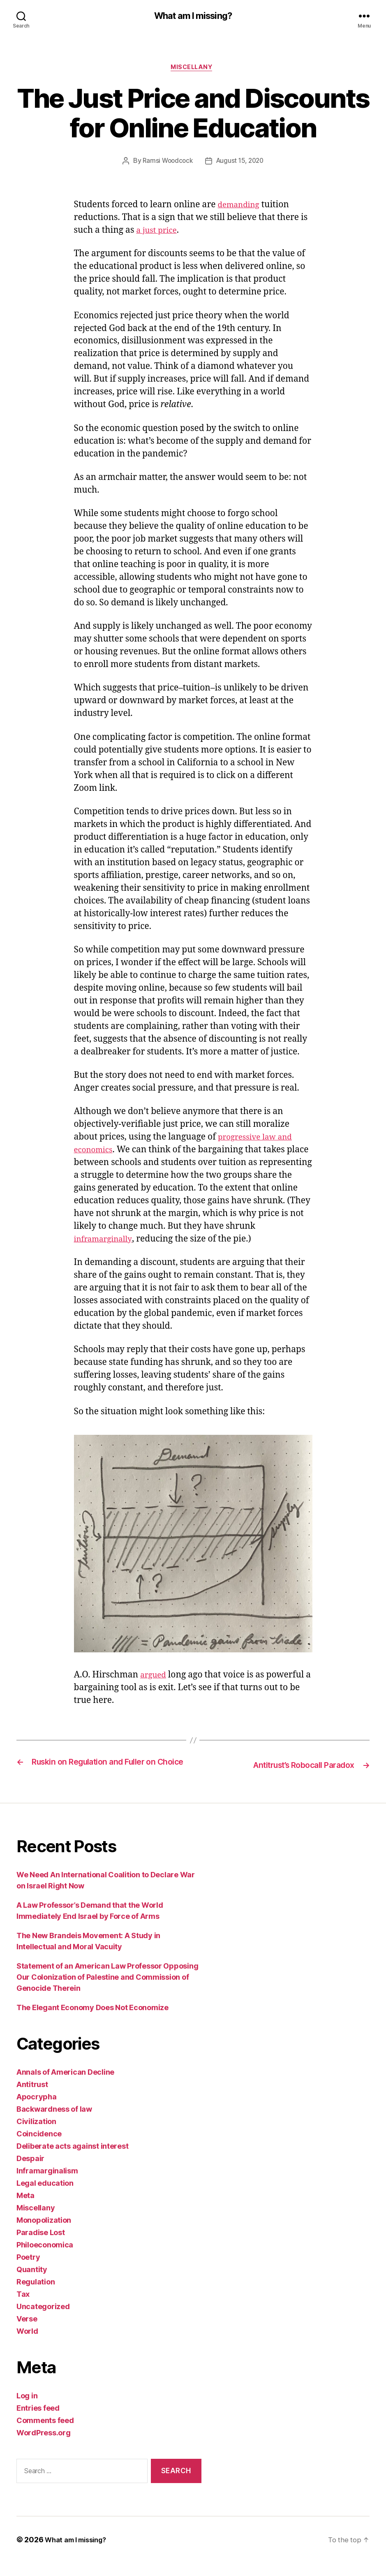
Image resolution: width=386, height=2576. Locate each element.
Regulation (35, 2295)
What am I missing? (193, 16)
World (27, 2344)
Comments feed (45, 2433)
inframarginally (137, 1241)
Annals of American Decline (65, 2085)
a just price (158, 232)
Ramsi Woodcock (166, 164)
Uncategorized (43, 2319)
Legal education (45, 2196)
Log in (26, 2409)
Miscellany (193, 69)
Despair (30, 2171)
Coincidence (39, 2147)
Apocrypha (36, 2110)
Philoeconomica (44, 2258)
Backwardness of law (54, 2122)
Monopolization (43, 2233)
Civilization (36, 2134)
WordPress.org (43, 2446)
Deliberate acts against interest (72, 2159)
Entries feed (38, 2421)
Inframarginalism (47, 2184)
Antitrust (32, 2097)
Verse (26, 2332)
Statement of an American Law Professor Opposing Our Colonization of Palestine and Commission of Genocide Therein (107, 1990)
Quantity (31, 2282)
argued (154, 1677)
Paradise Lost (40, 2245)
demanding (241, 207)
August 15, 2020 (241, 164)
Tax (23, 2307)
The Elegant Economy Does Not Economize (92, 2020)
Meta (25, 2208)
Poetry (28, 2270)
